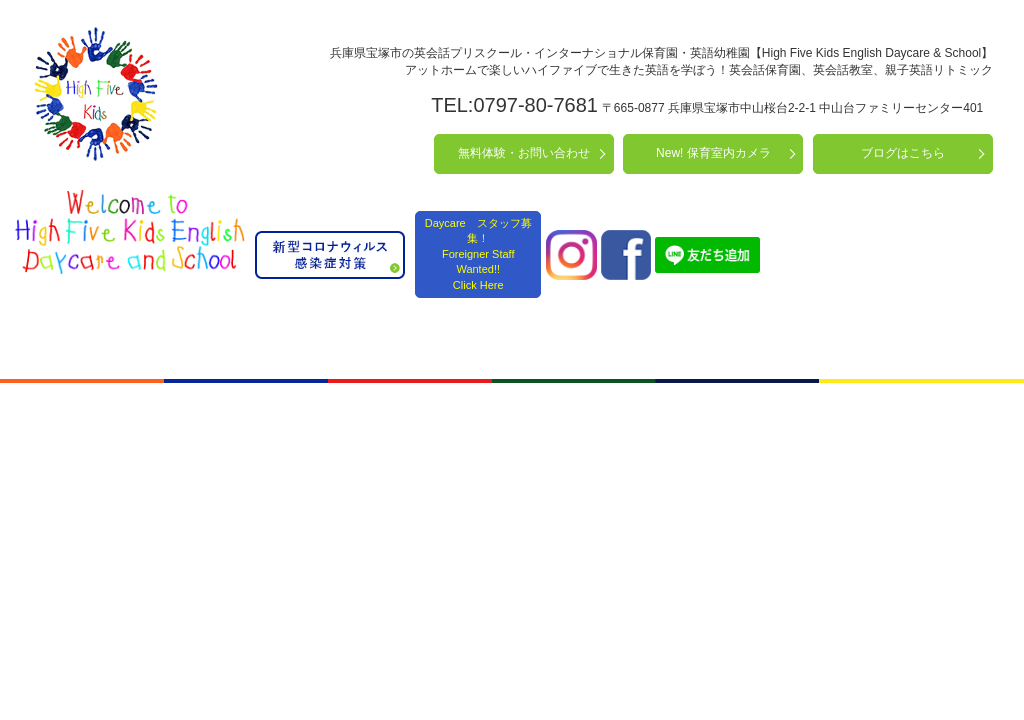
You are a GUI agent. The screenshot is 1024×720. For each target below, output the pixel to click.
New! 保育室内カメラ (713, 153)
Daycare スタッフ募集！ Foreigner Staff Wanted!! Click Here (478, 254)
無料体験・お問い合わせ (524, 153)
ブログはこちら (903, 153)
